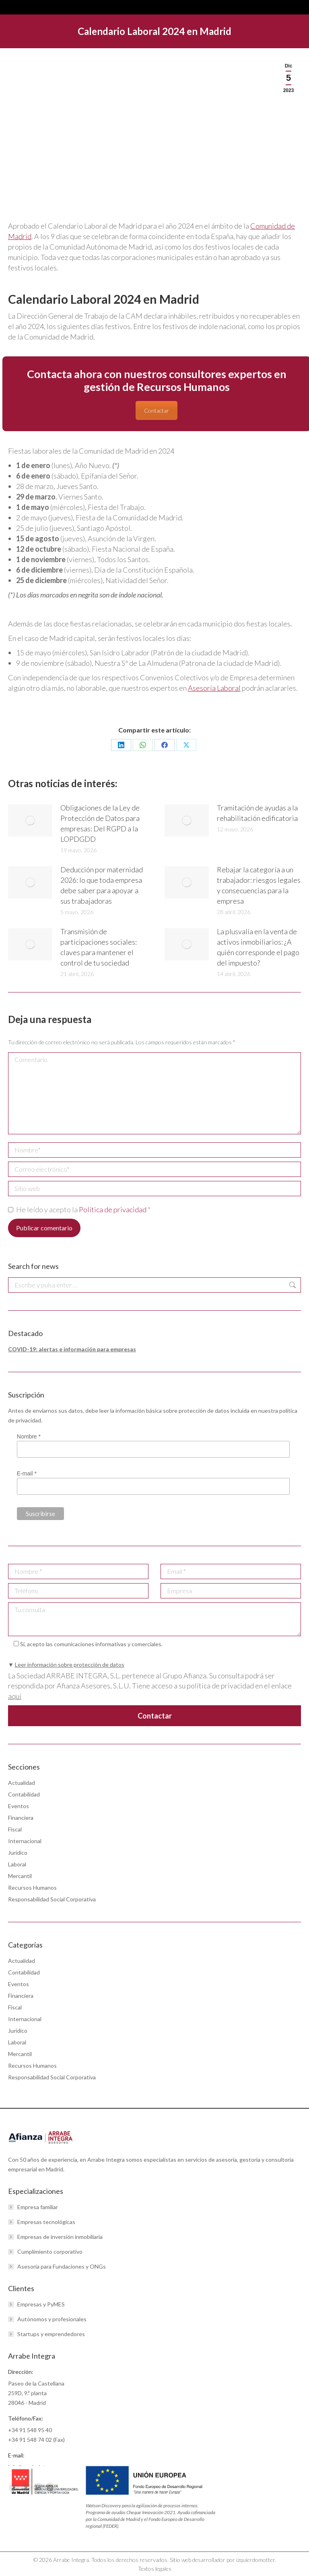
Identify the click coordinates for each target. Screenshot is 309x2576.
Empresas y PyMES (41, 2304)
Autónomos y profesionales (52, 2319)
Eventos (18, 1806)
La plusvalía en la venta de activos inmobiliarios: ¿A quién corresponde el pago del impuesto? (258, 947)
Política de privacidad (113, 1209)
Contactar (156, 410)
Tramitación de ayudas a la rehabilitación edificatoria (257, 813)
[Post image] (30, 820)
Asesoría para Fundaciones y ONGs (61, 2266)
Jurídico (17, 1852)
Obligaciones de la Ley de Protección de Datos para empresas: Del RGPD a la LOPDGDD (100, 823)
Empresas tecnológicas (46, 2221)
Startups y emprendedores (51, 2333)
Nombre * (29, 1436)
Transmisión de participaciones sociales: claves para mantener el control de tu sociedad (98, 947)
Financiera (20, 1817)
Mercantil (20, 1875)
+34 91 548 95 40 (30, 2430)
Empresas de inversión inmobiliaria (60, 2236)
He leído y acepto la (79, 1209)
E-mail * (27, 1473)
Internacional (24, 1840)
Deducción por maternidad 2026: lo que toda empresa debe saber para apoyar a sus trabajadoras (101, 885)
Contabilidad (24, 1794)
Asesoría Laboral (214, 687)
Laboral (17, 1864)
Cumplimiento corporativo (49, 2251)
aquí (14, 1696)
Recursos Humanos (32, 1887)
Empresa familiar (37, 2207)
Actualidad (21, 1782)
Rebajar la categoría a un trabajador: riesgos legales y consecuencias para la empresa (259, 885)
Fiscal (15, 1829)
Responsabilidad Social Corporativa (52, 1899)
